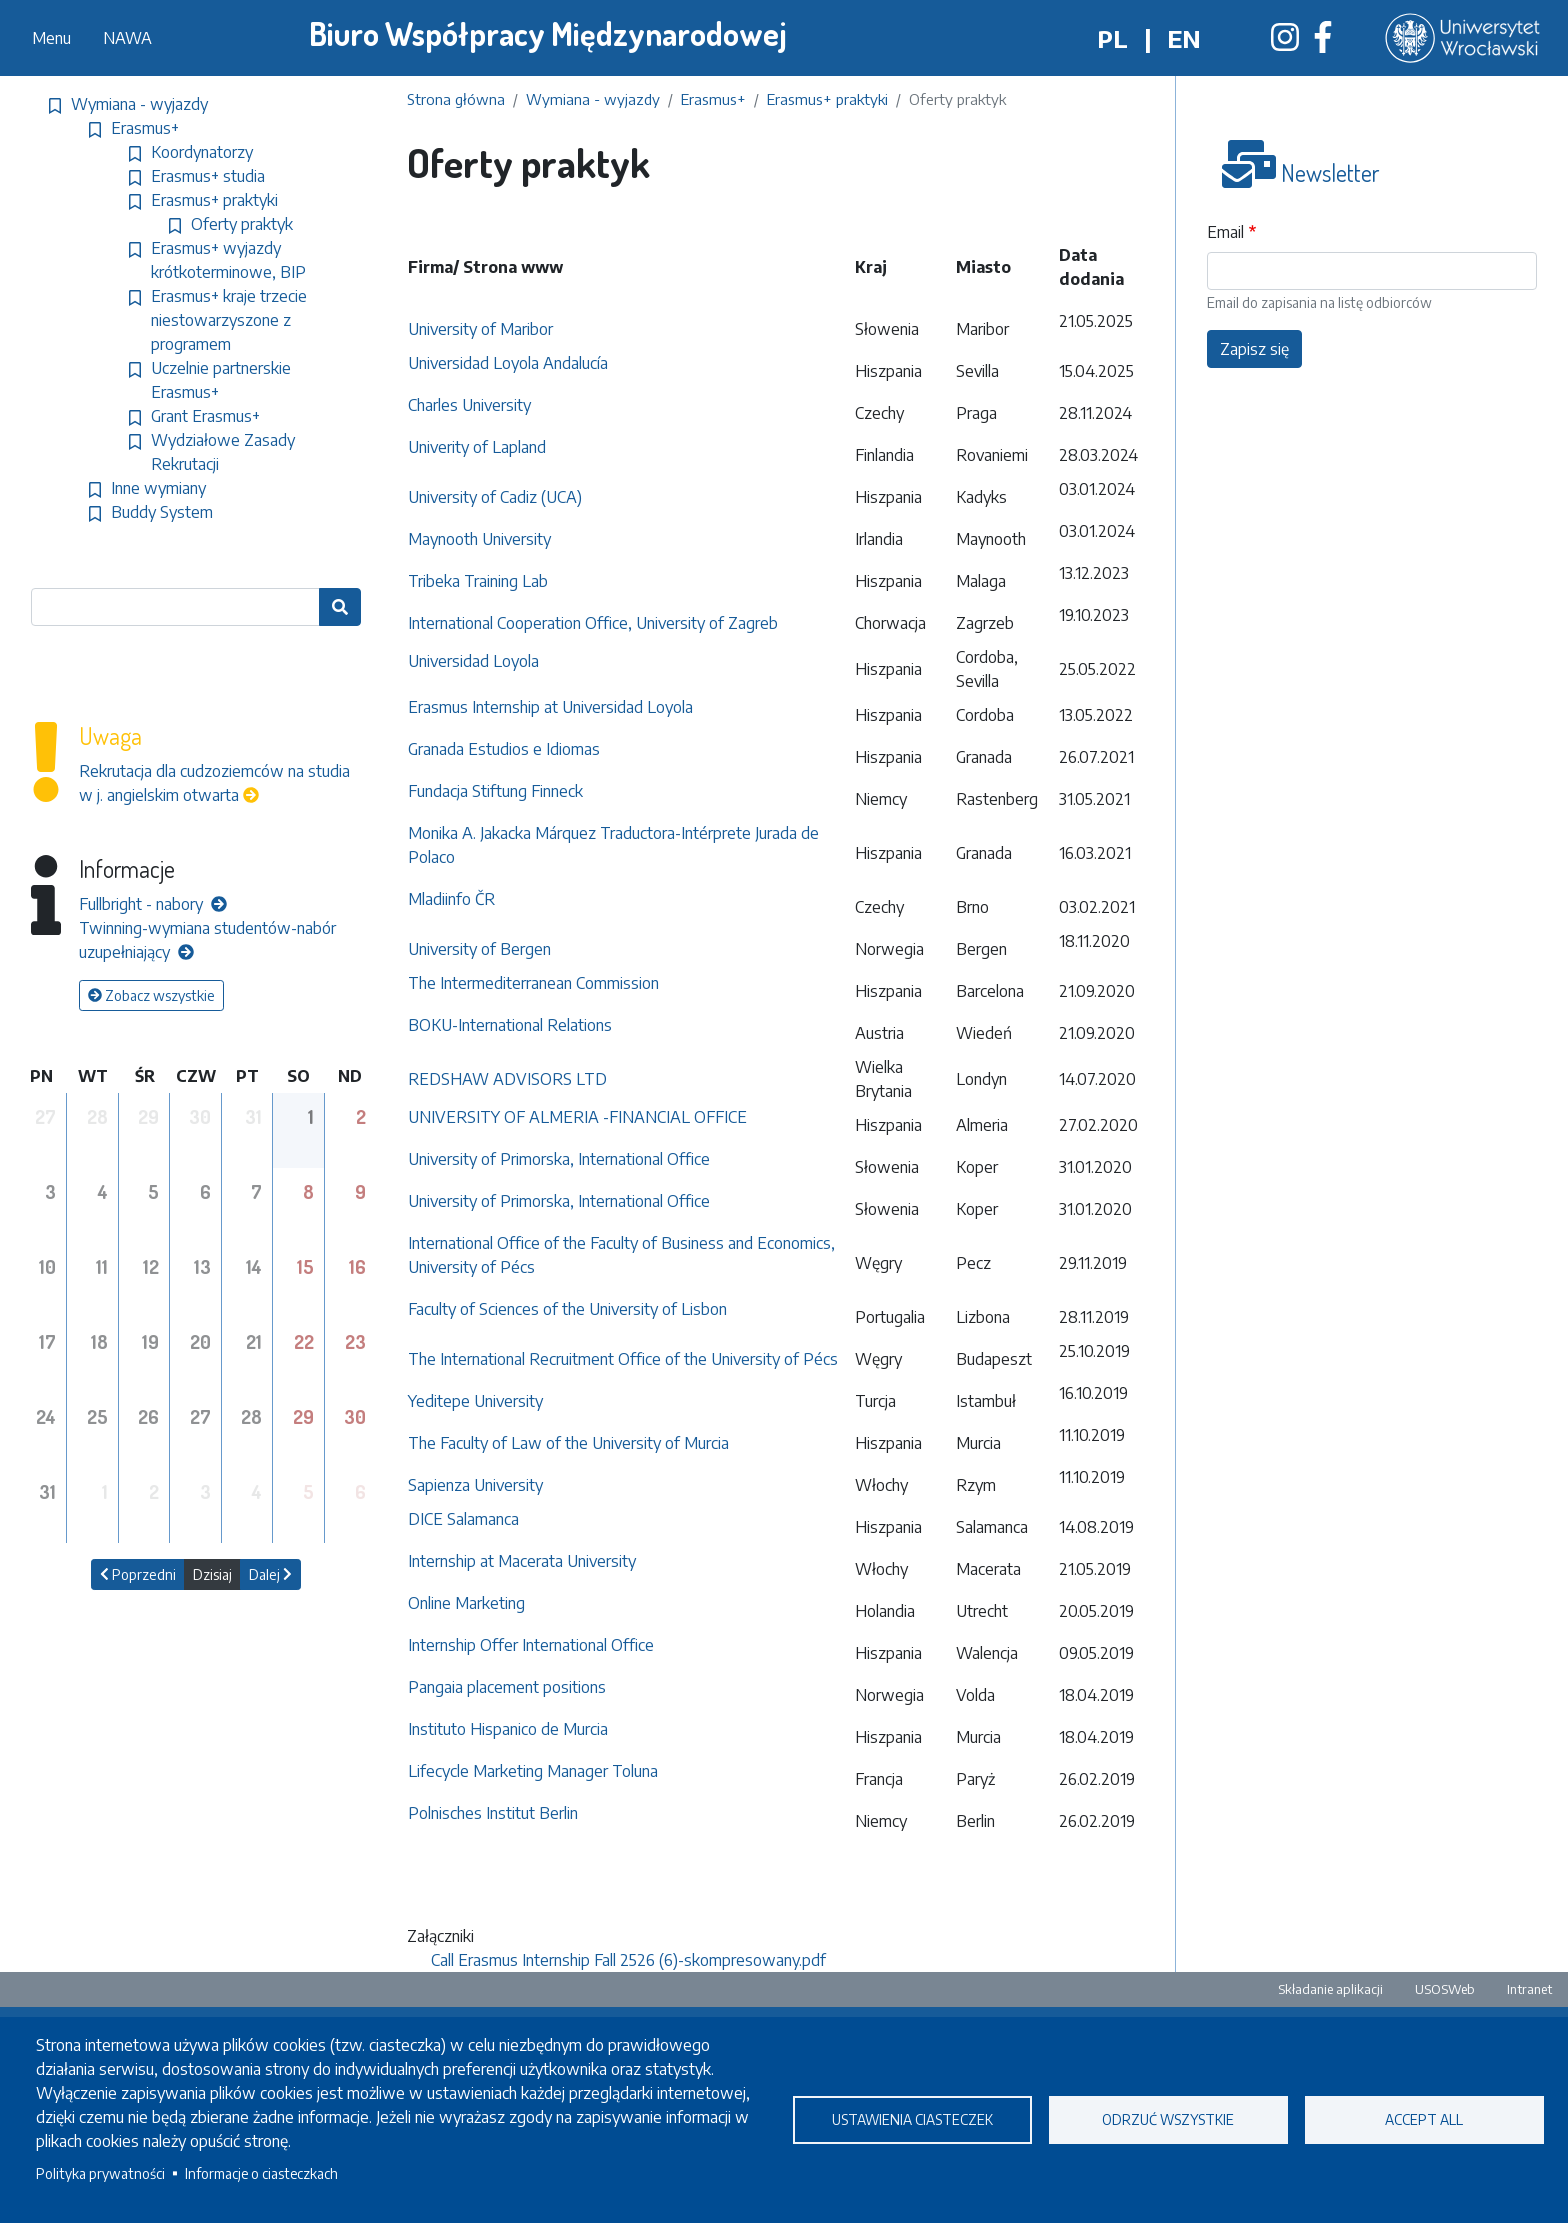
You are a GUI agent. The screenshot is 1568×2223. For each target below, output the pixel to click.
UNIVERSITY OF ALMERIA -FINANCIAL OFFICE (577, 1117)
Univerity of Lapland (479, 447)
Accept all (1424, 2119)
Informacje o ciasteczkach (261, 2173)
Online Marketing (466, 1603)
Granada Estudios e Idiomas (504, 749)
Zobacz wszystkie (151, 995)
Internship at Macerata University (522, 1561)
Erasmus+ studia (208, 176)
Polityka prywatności (100, 2173)
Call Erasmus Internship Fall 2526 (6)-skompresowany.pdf (628, 1960)
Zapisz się (1254, 349)
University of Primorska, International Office (559, 1159)
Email (1225, 232)
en (1184, 38)
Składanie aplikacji (1330, 1989)
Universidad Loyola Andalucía (508, 363)
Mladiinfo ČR (451, 899)
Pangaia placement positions (507, 1687)
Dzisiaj (212, 1574)
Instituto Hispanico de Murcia (508, 1729)
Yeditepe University (475, 1401)
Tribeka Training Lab (478, 581)
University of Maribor (480, 329)
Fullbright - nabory (153, 904)
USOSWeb (1445, 1989)
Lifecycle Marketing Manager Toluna (533, 1771)
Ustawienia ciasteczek (912, 2119)
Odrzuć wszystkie (1168, 2119)
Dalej (270, 1574)
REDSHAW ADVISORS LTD (507, 1079)
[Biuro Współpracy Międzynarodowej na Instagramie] (1285, 43)
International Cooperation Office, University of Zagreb (593, 623)
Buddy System (162, 512)
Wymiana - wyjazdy (593, 99)
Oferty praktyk (242, 224)
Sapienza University (477, 1485)
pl (1112, 38)
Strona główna (456, 99)
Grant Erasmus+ (205, 416)
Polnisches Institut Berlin (493, 1813)
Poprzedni (138, 1574)
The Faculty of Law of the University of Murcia (568, 1443)
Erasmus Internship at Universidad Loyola (550, 707)
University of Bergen (479, 949)
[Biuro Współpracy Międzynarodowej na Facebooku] (1323, 43)
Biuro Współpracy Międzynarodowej (548, 33)
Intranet (1529, 1989)
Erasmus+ (713, 99)
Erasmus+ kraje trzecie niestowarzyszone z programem (229, 320)
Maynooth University (479, 539)
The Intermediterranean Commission (533, 983)
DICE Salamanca (463, 1519)
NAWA (127, 38)
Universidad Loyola (473, 661)
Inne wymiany (158, 488)
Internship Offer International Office (531, 1645)
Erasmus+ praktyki (827, 99)
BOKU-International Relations (510, 1025)
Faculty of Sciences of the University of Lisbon (567, 1309)
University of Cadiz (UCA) (495, 497)
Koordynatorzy (202, 152)
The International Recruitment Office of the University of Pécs (623, 1359)
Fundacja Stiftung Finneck (495, 791)
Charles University (469, 405)
